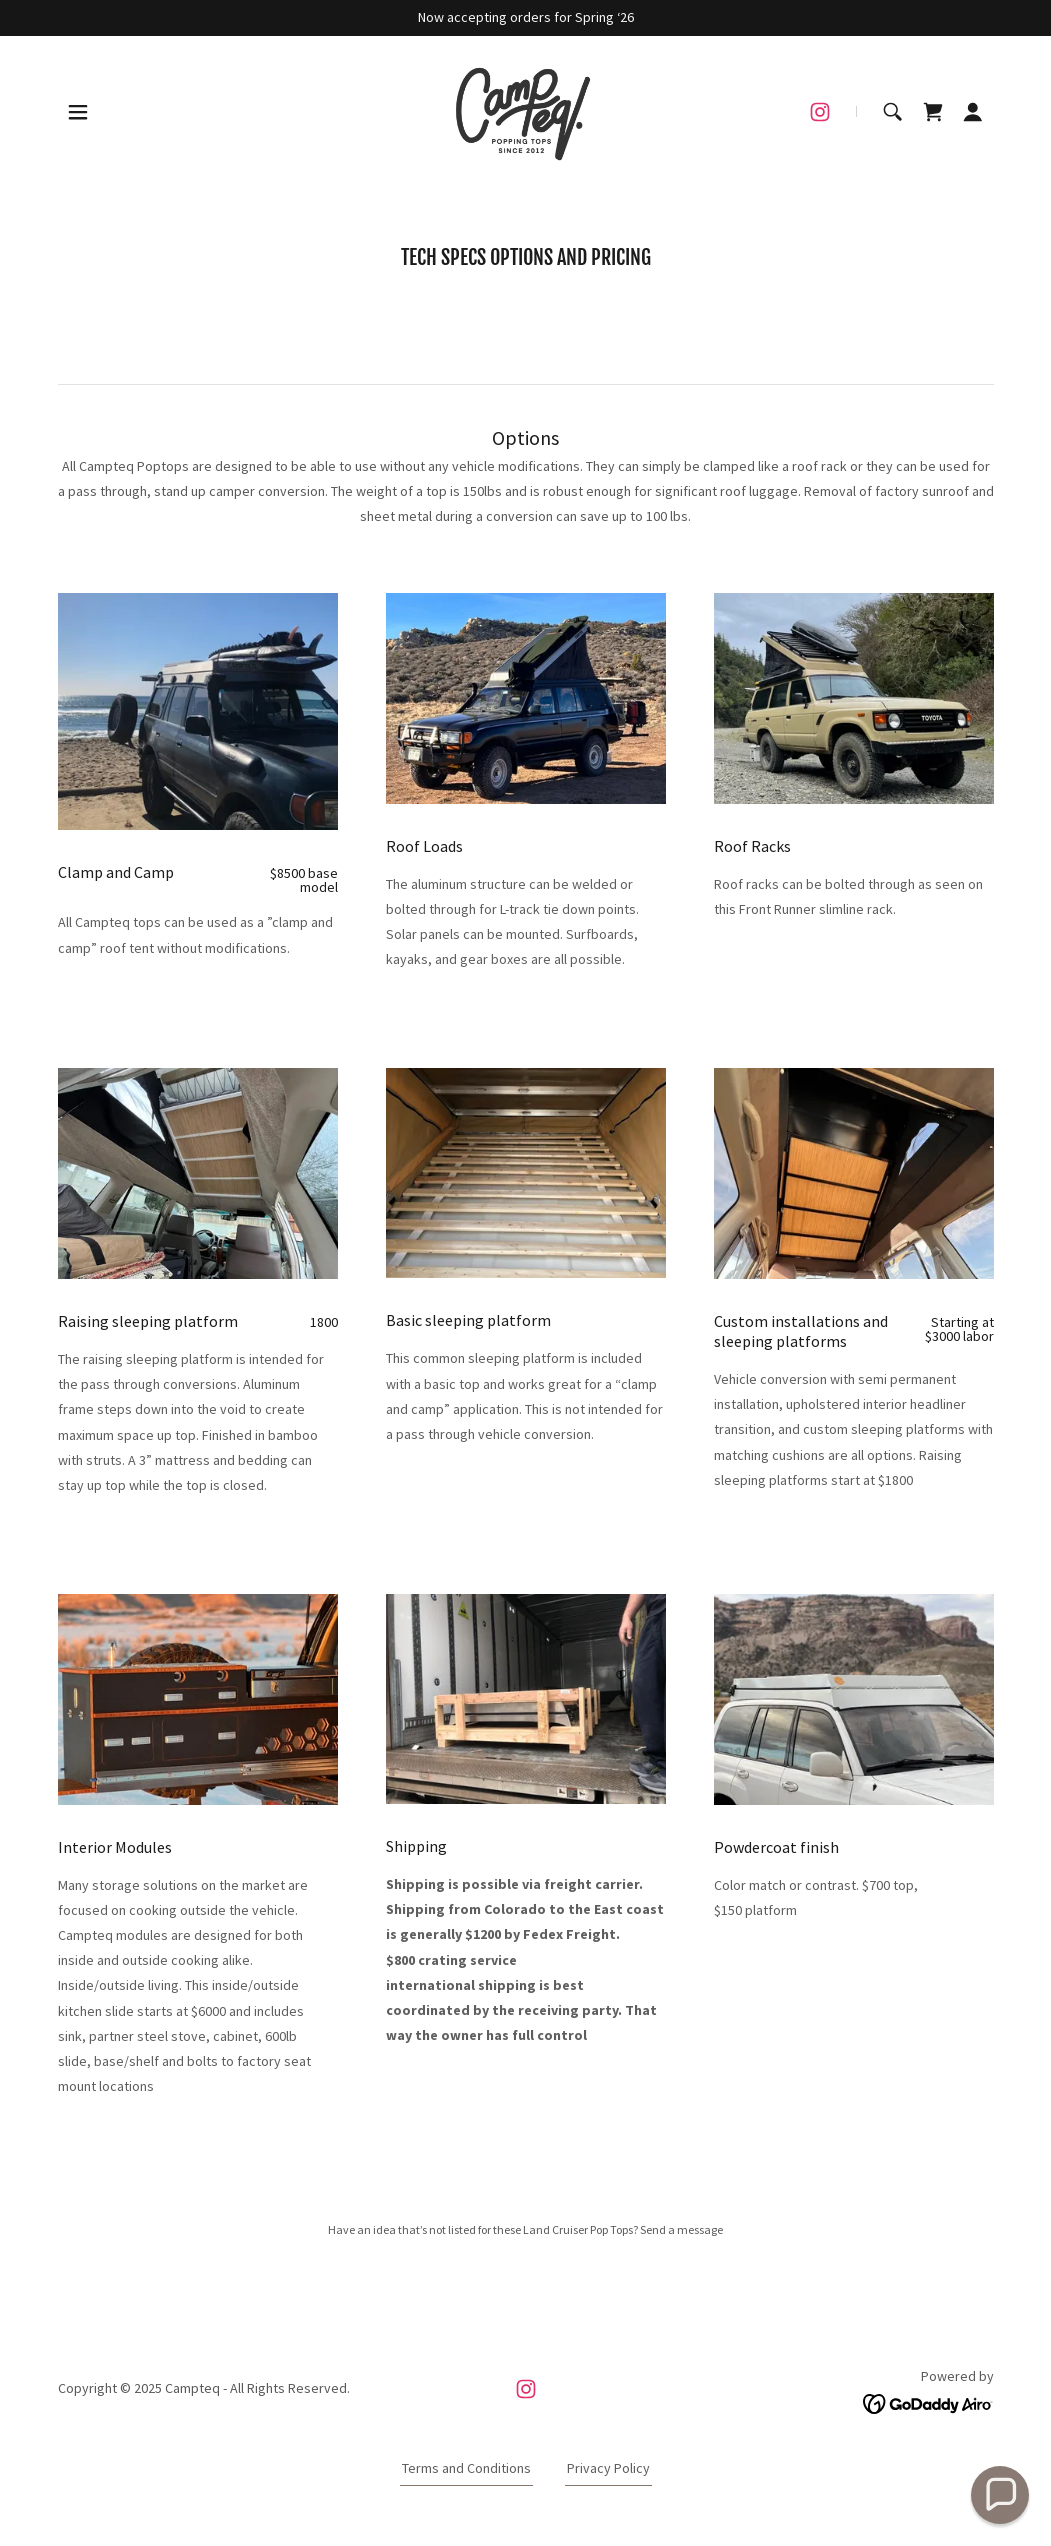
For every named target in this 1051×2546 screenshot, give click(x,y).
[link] (525, 110)
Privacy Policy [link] (608, 2468)
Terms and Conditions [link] (466, 2468)
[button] (78, 112)
